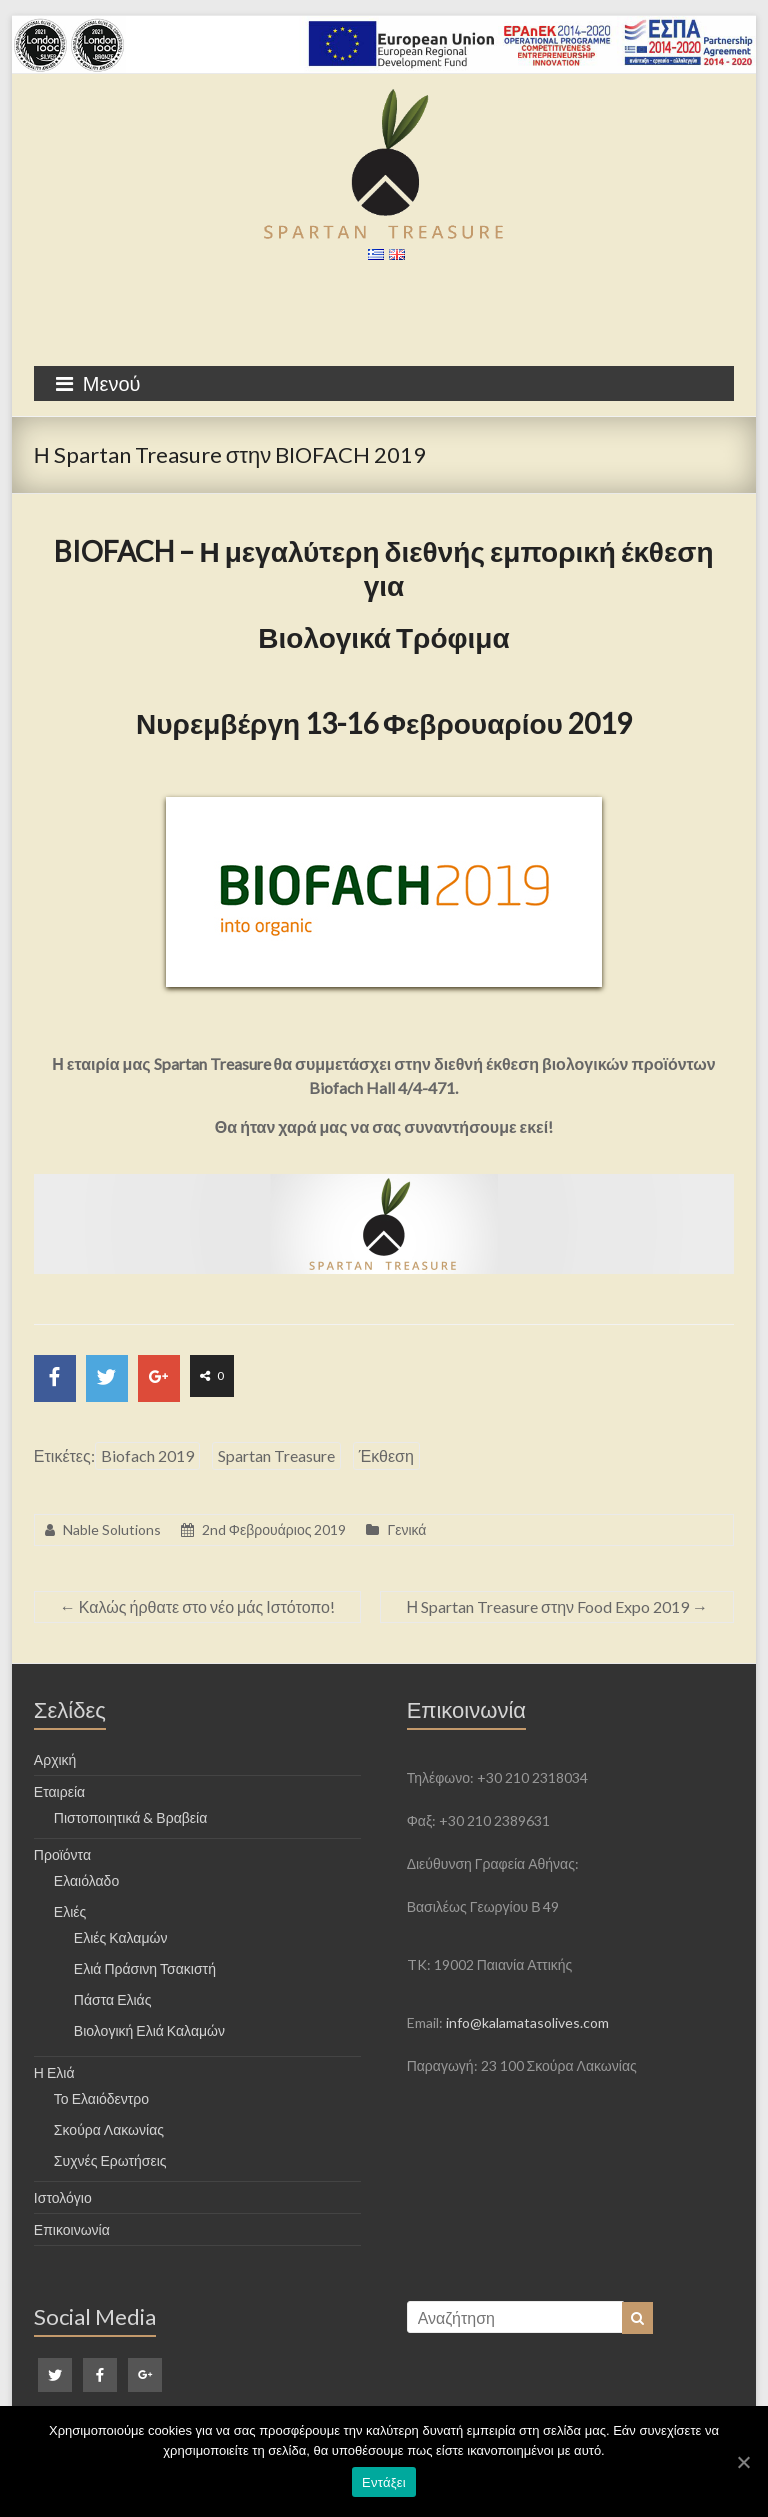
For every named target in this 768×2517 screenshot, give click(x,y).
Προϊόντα (62, 1854)
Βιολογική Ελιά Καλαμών (149, 2030)
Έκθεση (386, 1455)
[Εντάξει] (743, 2462)
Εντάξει (384, 2482)
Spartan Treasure (276, 1455)
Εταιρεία (59, 1791)
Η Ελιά (54, 2072)
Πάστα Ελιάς (113, 1999)
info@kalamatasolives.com (527, 2022)
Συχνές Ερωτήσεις (110, 2160)
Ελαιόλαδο (86, 1880)
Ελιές (70, 1911)
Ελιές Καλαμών (121, 1937)
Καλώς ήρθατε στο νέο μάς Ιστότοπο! (197, 1606)
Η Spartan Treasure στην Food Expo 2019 (557, 1606)
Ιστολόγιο (63, 2197)
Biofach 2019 (147, 1455)
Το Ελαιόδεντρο (101, 2098)
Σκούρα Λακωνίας (109, 2129)
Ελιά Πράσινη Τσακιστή (145, 1968)
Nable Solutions (112, 1529)
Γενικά (406, 1529)
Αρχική (55, 1759)
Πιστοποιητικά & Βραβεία (130, 1817)
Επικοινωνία (72, 2229)
